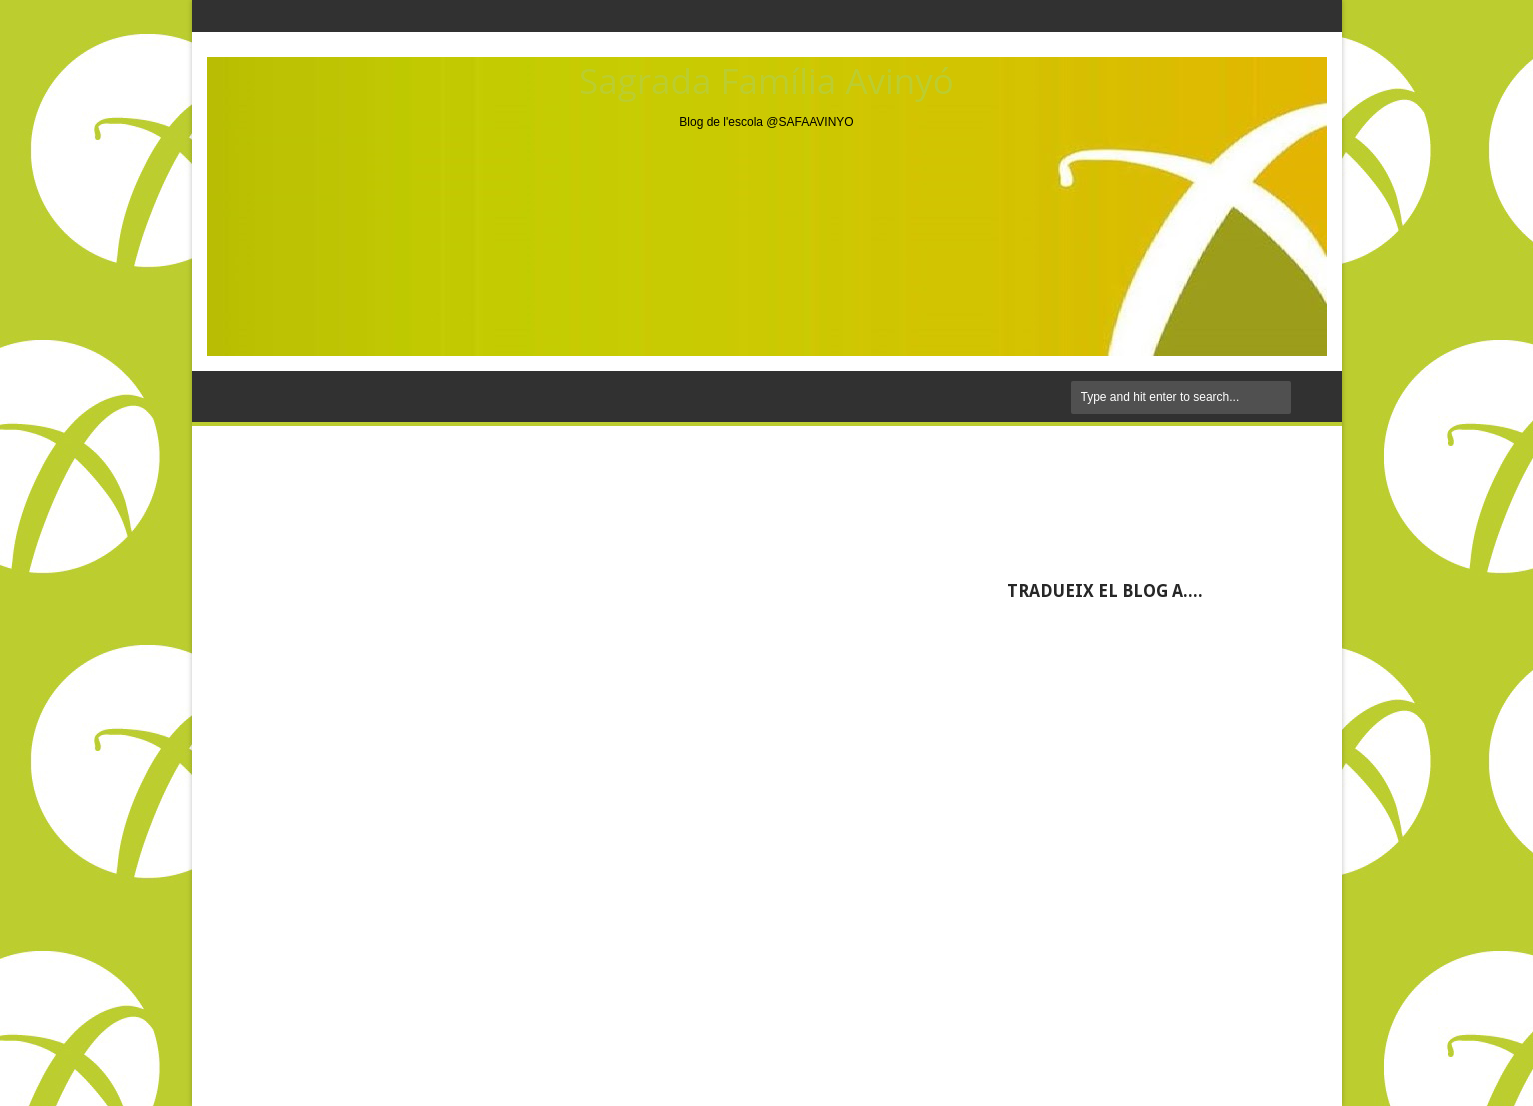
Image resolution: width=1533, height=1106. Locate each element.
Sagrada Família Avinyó (766, 80)
